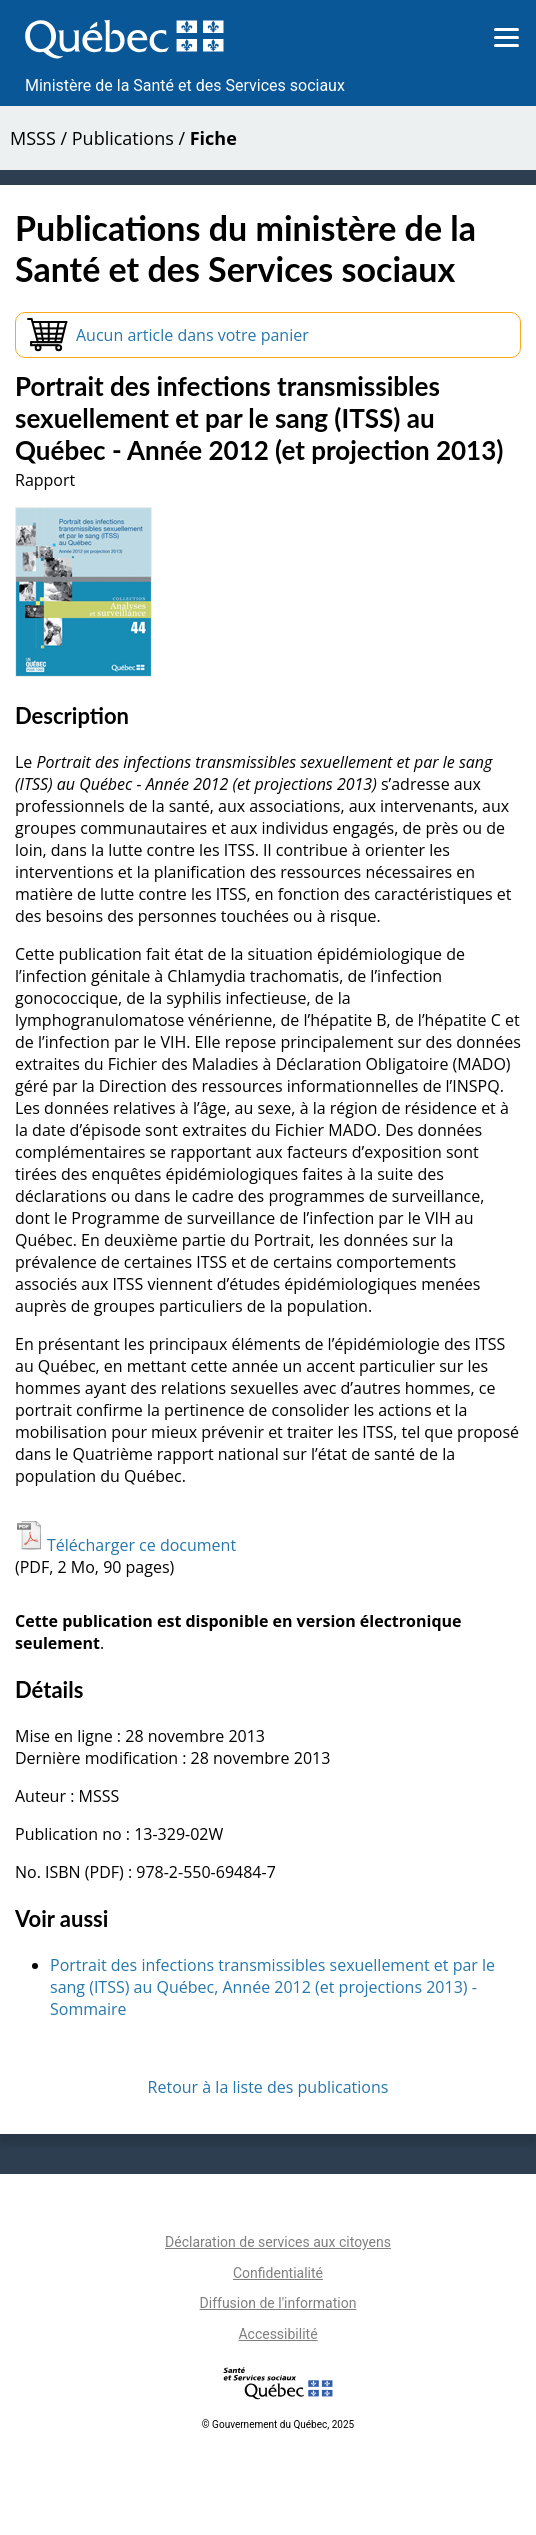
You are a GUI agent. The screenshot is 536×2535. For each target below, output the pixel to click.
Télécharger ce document (125, 1545)
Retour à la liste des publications (268, 2087)
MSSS (33, 138)
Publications (123, 138)
